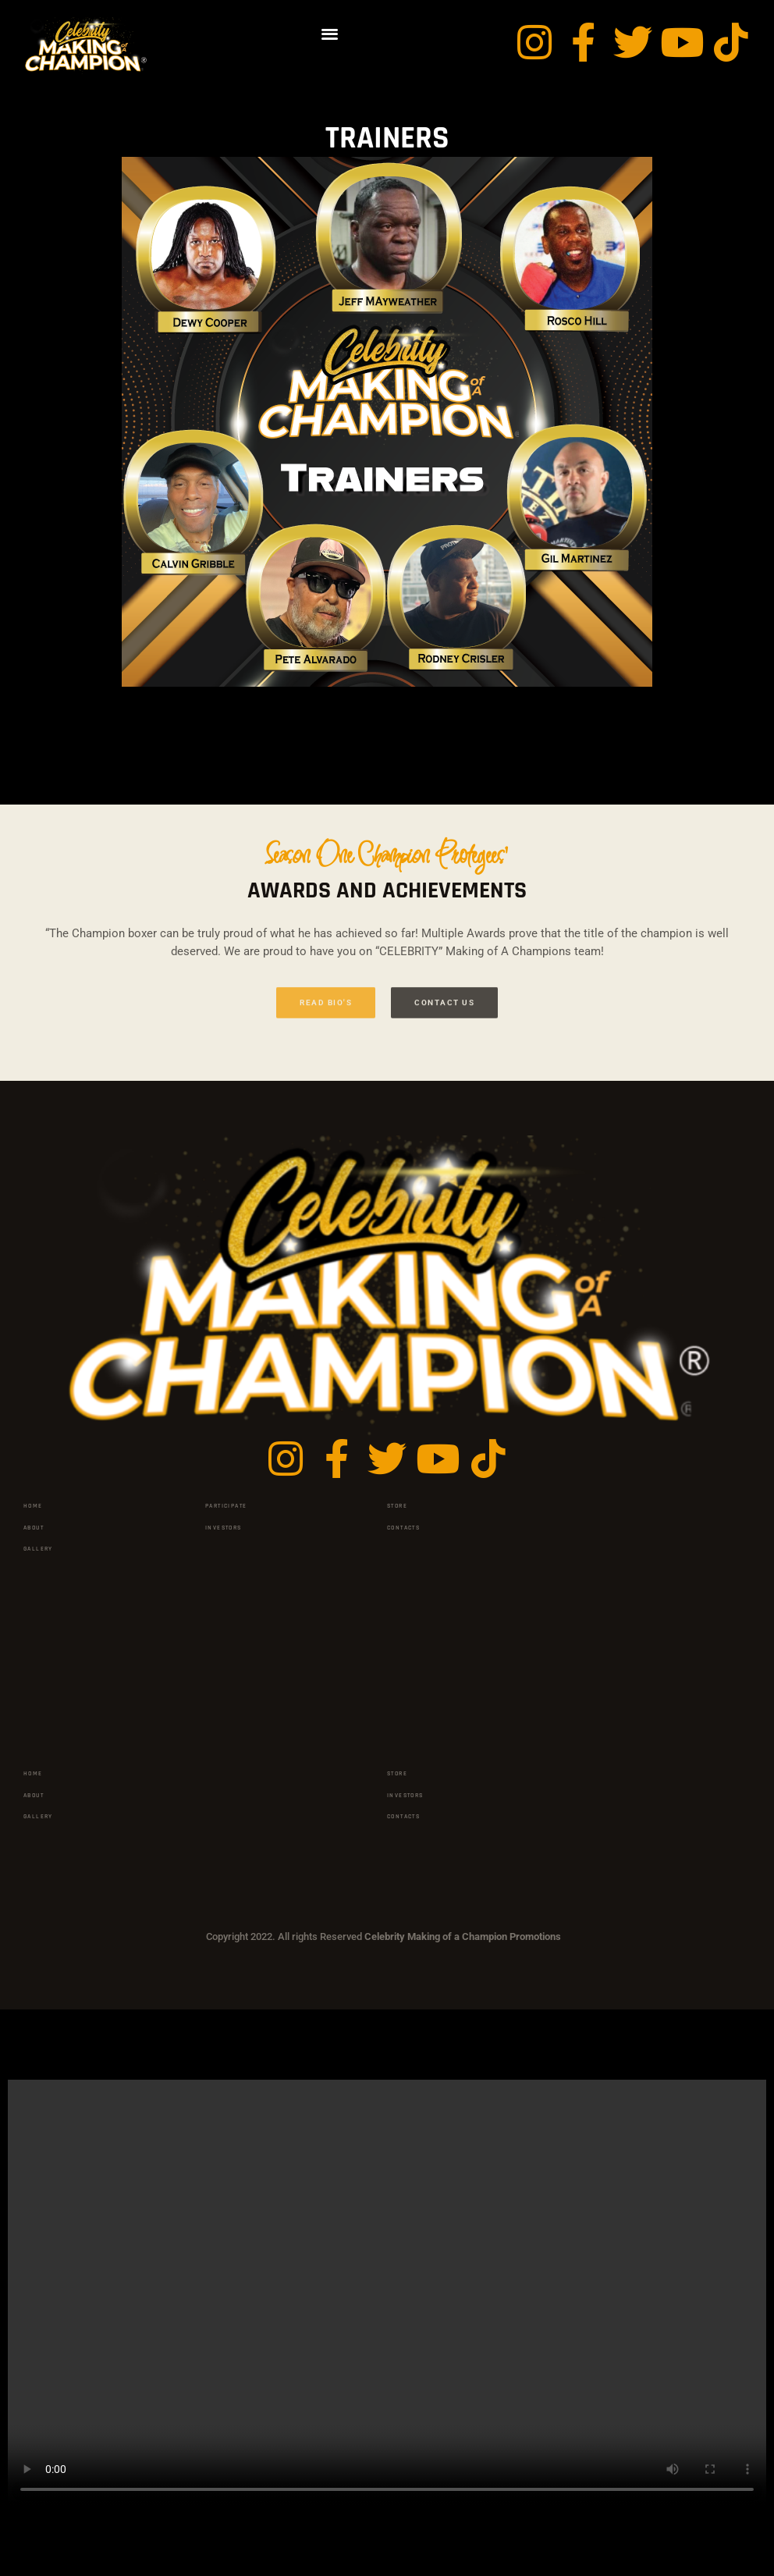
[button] (330, 33)
